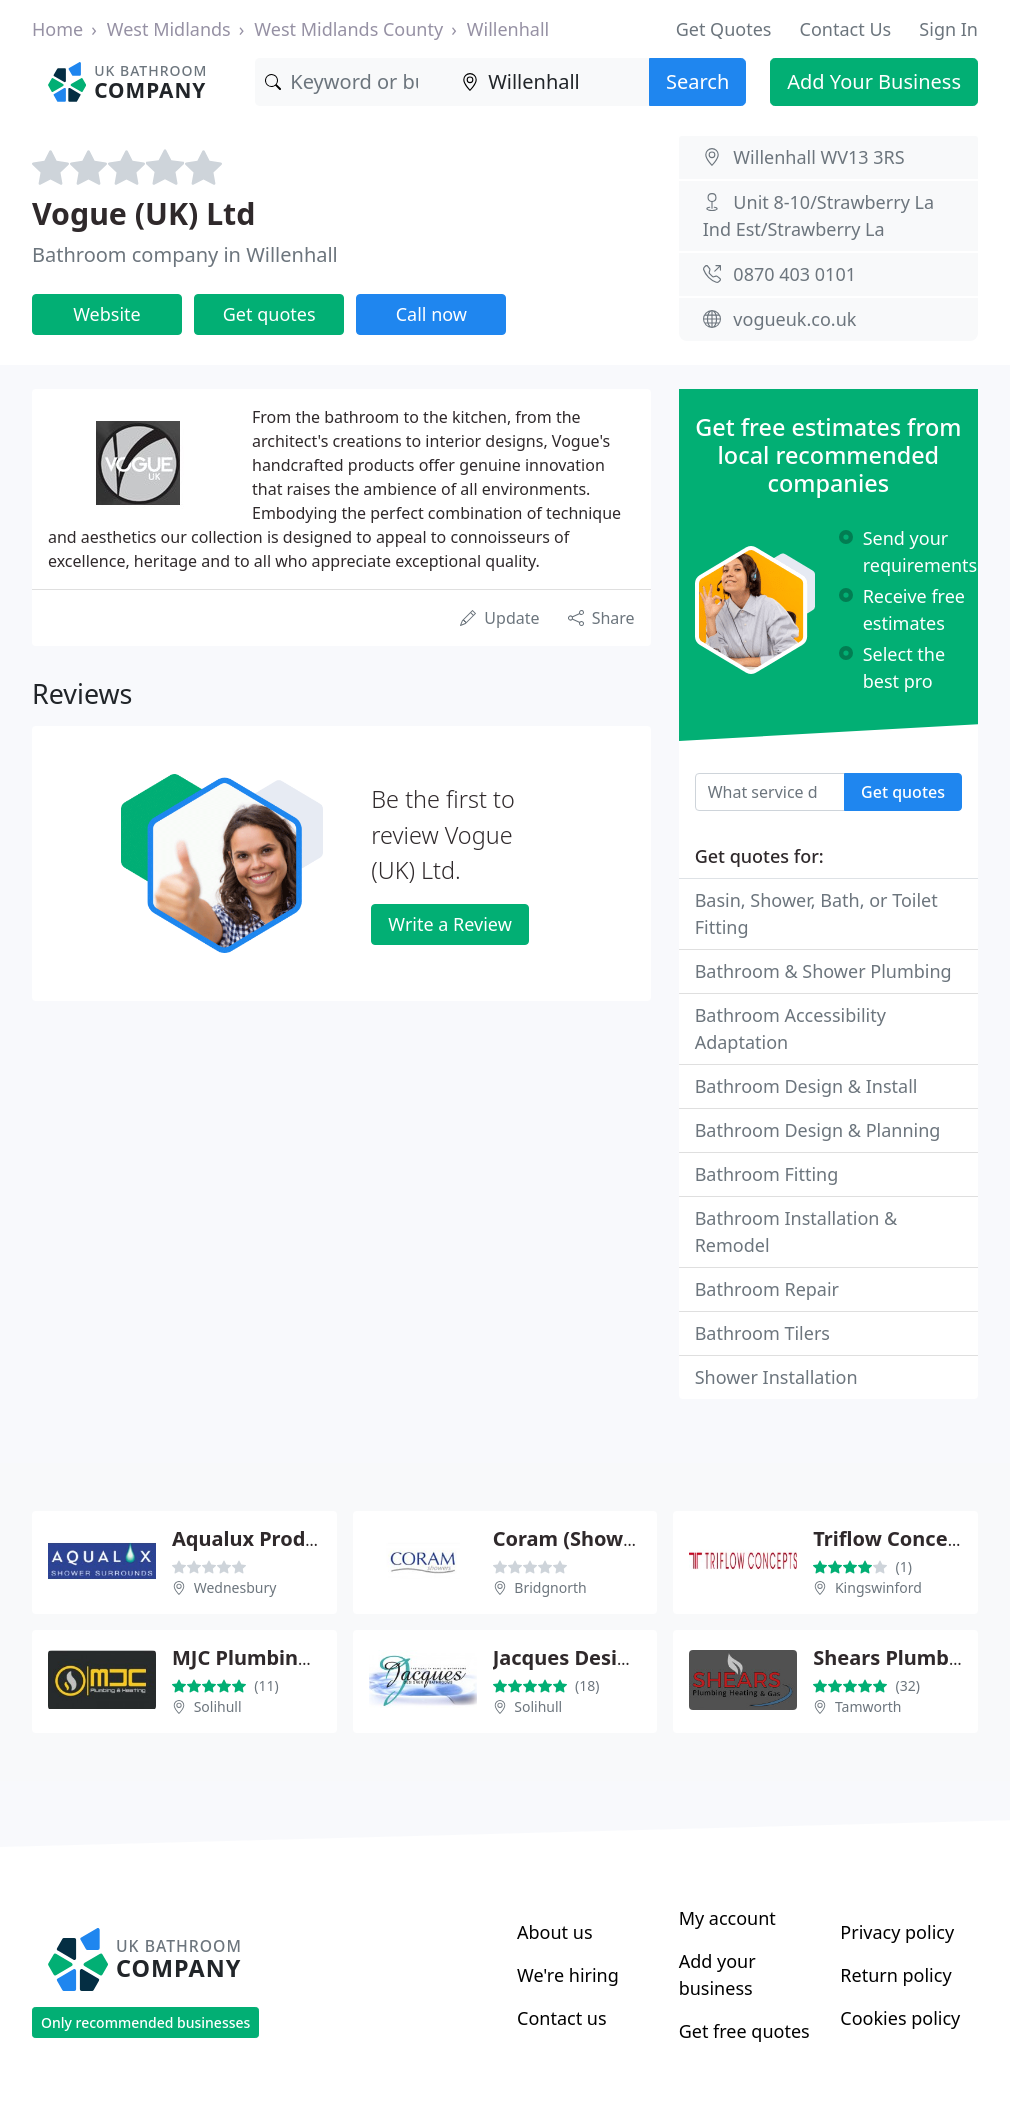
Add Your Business (874, 81)
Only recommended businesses (145, 2022)
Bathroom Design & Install (806, 1086)
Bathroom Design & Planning (818, 1130)
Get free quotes (744, 2031)
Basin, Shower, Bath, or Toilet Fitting (816, 913)
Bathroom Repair (767, 1289)
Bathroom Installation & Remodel (796, 1231)
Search (697, 81)
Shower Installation (776, 1377)
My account (727, 1918)
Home (57, 29)
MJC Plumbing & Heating (294, 1657)
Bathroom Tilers (762, 1333)
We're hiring (568, 1975)
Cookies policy (900, 2018)
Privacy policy (897, 1932)
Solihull (218, 1706)
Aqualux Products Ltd (278, 1538)
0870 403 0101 (794, 274)
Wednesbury (235, 1587)
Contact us (562, 2018)
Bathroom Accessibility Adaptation (790, 1028)
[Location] (550, 82)
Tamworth (868, 1706)
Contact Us (846, 29)
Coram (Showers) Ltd (596, 1538)
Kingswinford (878, 1587)
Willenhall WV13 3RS (818, 157)
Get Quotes (724, 29)
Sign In (948, 29)
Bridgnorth (550, 1587)
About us (555, 1932)
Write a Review (449, 924)
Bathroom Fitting (767, 1174)
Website (107, 314)
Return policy (895, 1975)
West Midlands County (348, 29)
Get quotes (269, 314)
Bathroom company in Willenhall (185, 254)
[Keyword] (353, 82)
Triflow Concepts (896, 1538)
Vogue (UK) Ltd (143, 213)
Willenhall (508, 29)
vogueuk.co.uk (794, 319)
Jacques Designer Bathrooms (636, 1657)
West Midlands (169, 29)
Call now (431, 314)
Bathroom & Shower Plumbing (823, 971)
